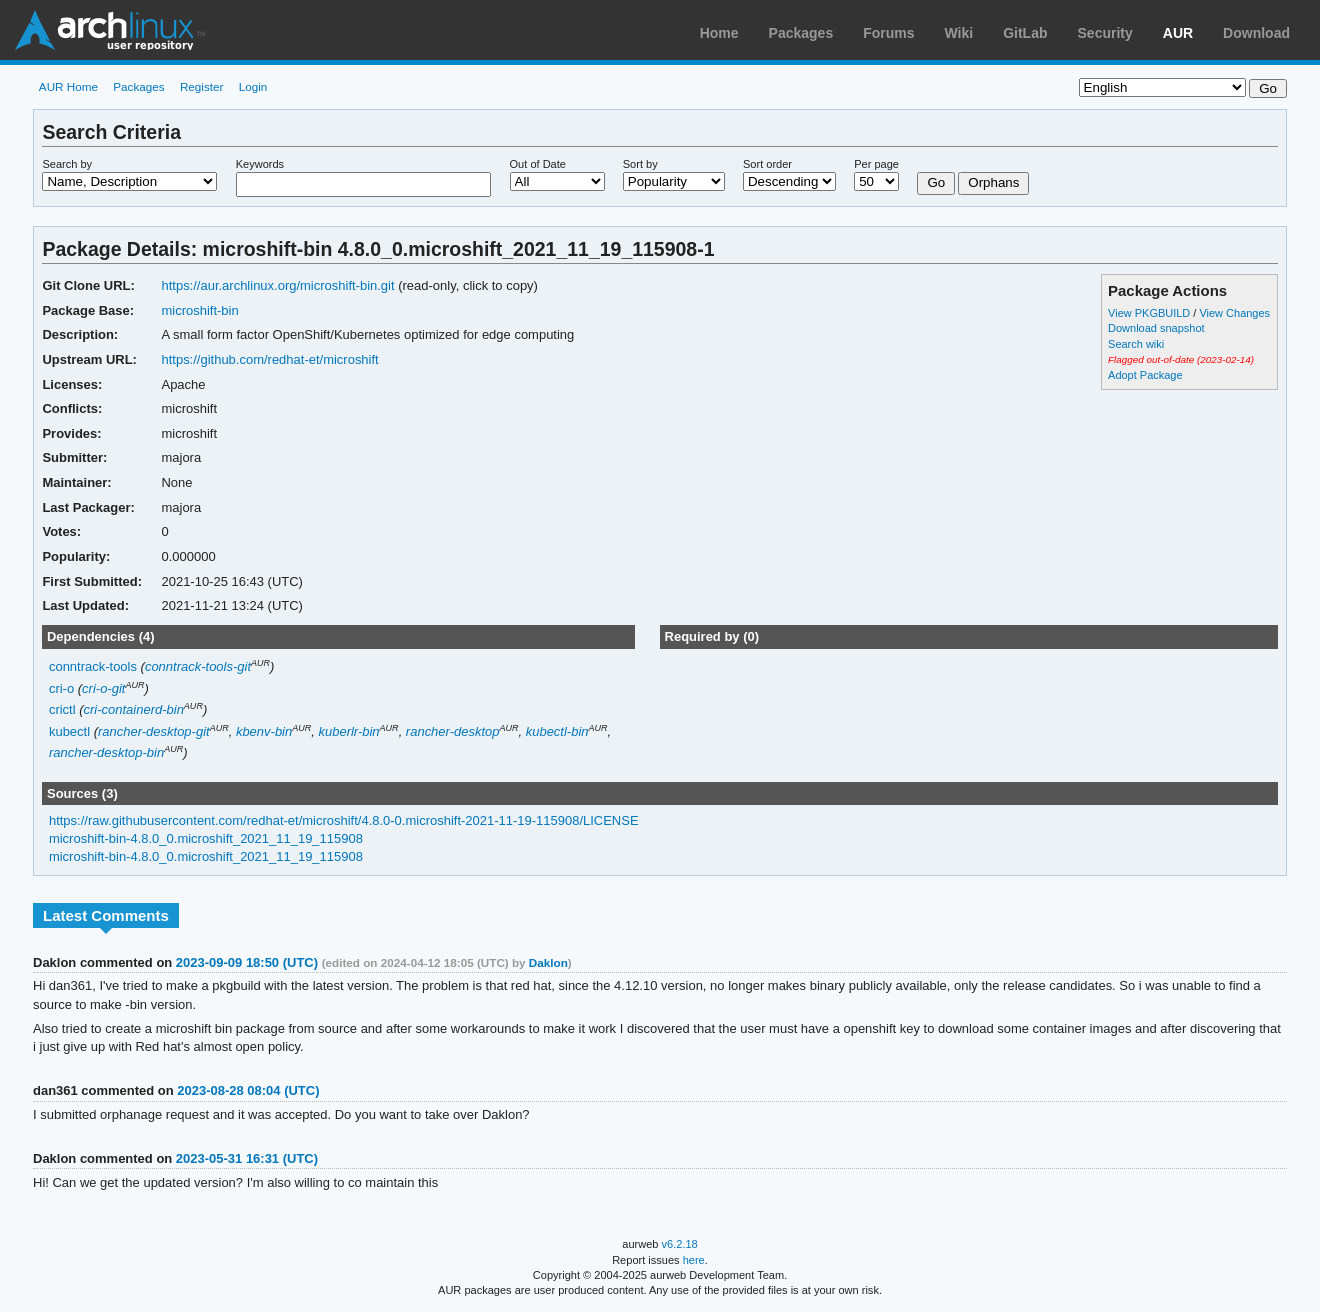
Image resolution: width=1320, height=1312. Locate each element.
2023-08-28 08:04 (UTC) (248, 1090)
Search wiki (1136, 344)
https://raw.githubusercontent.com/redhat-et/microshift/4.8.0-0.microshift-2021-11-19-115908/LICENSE (344, 820)
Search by (67, 164)
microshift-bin (199, 310)
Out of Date (538, 164)
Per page (876, 164)
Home (719, 33)
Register (202, 86)
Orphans (993, 182)
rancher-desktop (453, 731)
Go (936, 182)
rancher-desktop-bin (106, 752)
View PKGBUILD (1150, 313)
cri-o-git (103, 688)
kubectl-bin (557, 731)
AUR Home (68, 86)
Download (1256, 33)
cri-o (61, 688)
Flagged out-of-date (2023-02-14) (1181, 359)
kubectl (69, 731)
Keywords (260, 164)
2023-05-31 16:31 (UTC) (247, 1158)
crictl (62, 709)
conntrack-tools (93, 666)
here (694, 1260)
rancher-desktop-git (154, 731)
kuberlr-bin (348, 731)
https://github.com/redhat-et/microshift (269, 359)
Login (253, 86)
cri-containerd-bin (134, 709)
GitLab (1025, 33)
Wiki (959, 33)
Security (1105, 33)
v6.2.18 (680, 1244)
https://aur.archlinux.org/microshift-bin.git (277, 285)
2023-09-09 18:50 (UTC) (247, 962)
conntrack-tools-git (198, 666)
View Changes (1234, 313)
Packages (801, 33)
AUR (1178, 33)
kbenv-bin (264, 731)
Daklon (548, 962)
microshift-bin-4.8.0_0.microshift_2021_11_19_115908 (206, 838)
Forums (888, 33)
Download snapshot (1156, 328)
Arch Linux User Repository (110, 30)
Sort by (640, 164)
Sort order (767, 164)
